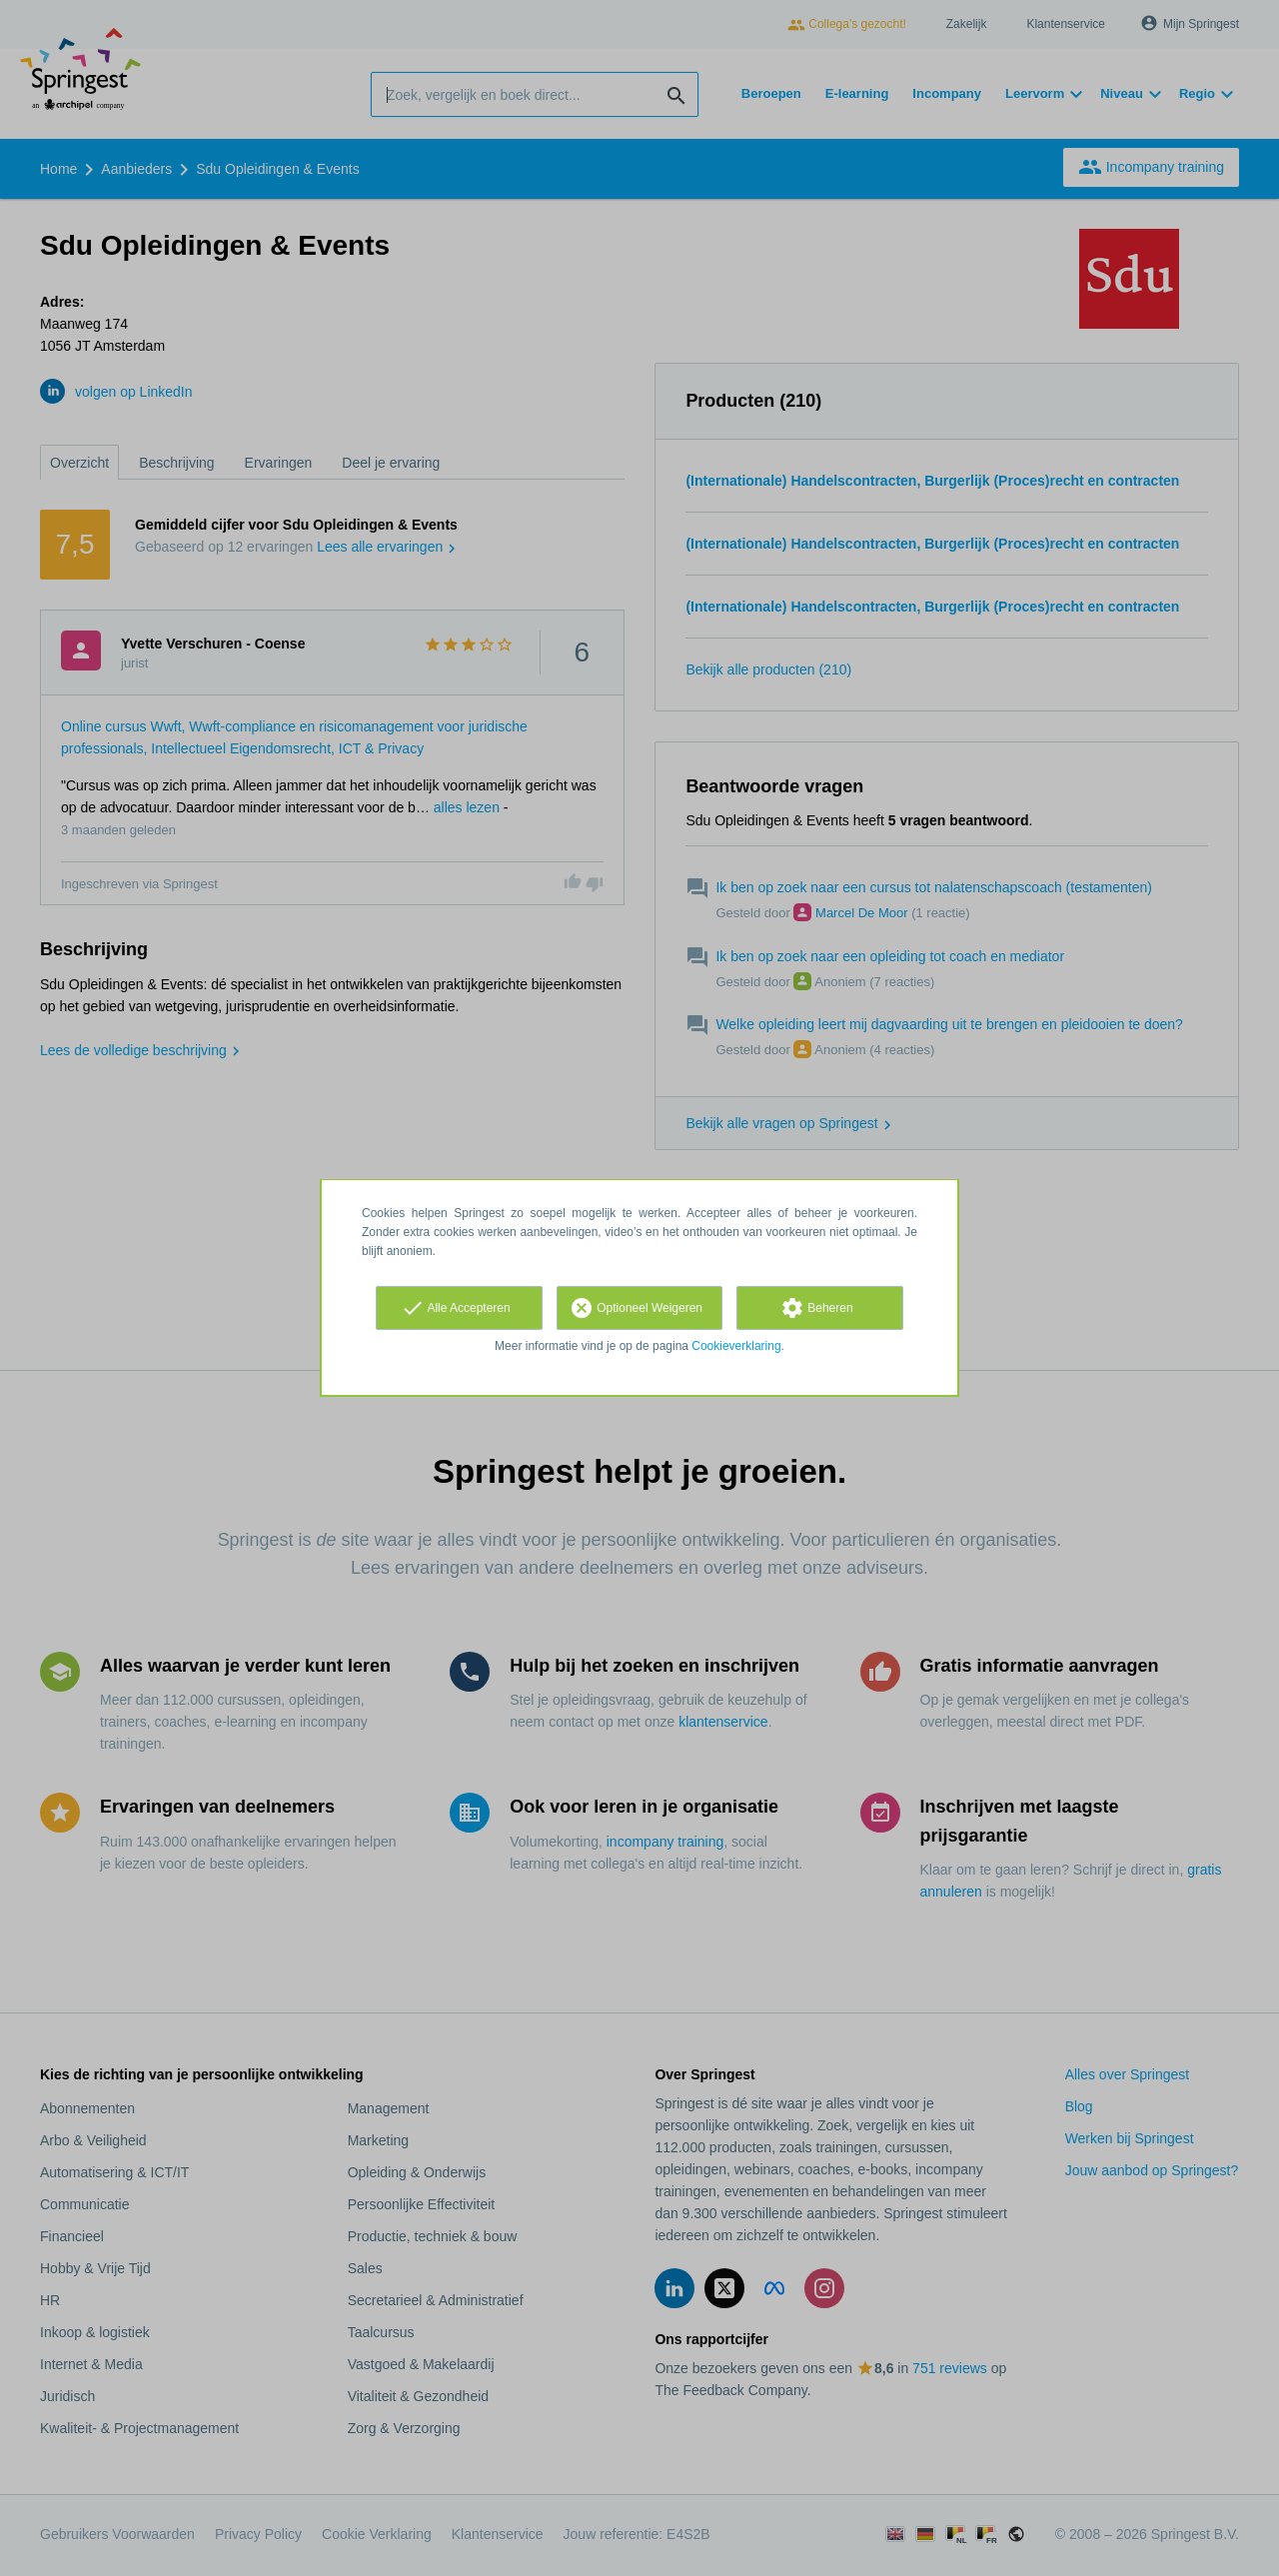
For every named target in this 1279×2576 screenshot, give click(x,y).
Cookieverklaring (735, 1346)
